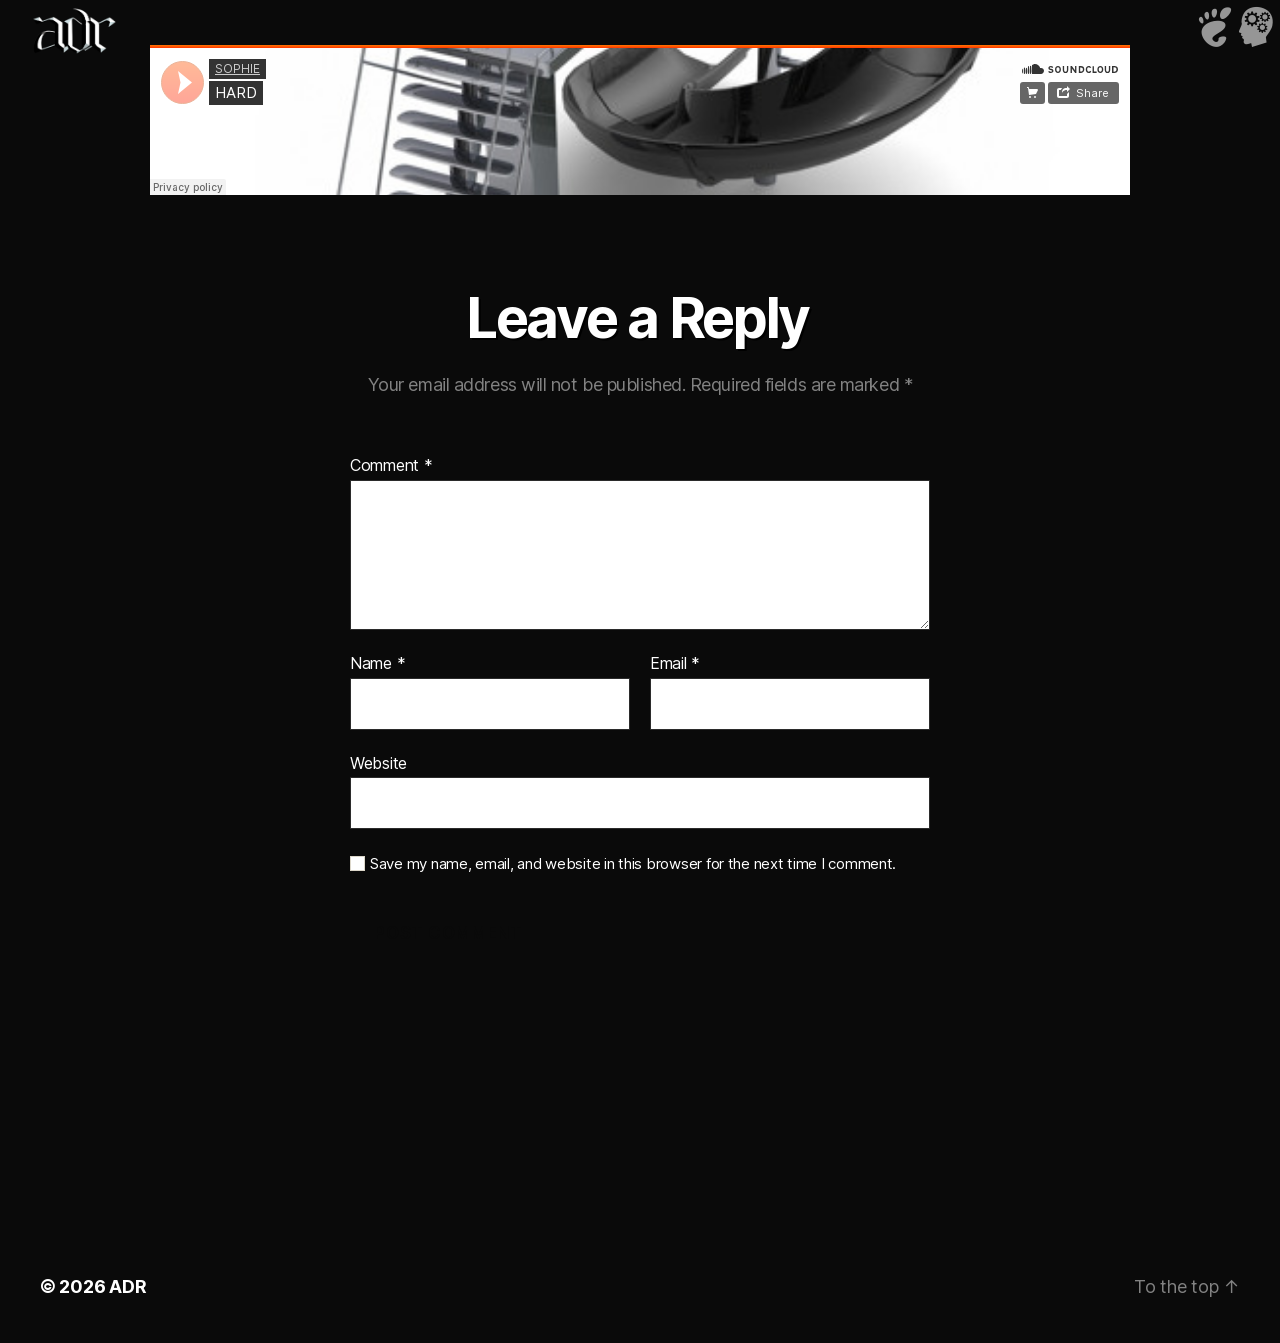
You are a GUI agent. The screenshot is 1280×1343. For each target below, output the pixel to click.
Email (675, 664)
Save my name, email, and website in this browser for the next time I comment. (633, 864)
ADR (127, 1286)
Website (378, 763)
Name (377, 664)
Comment (391, 466)
